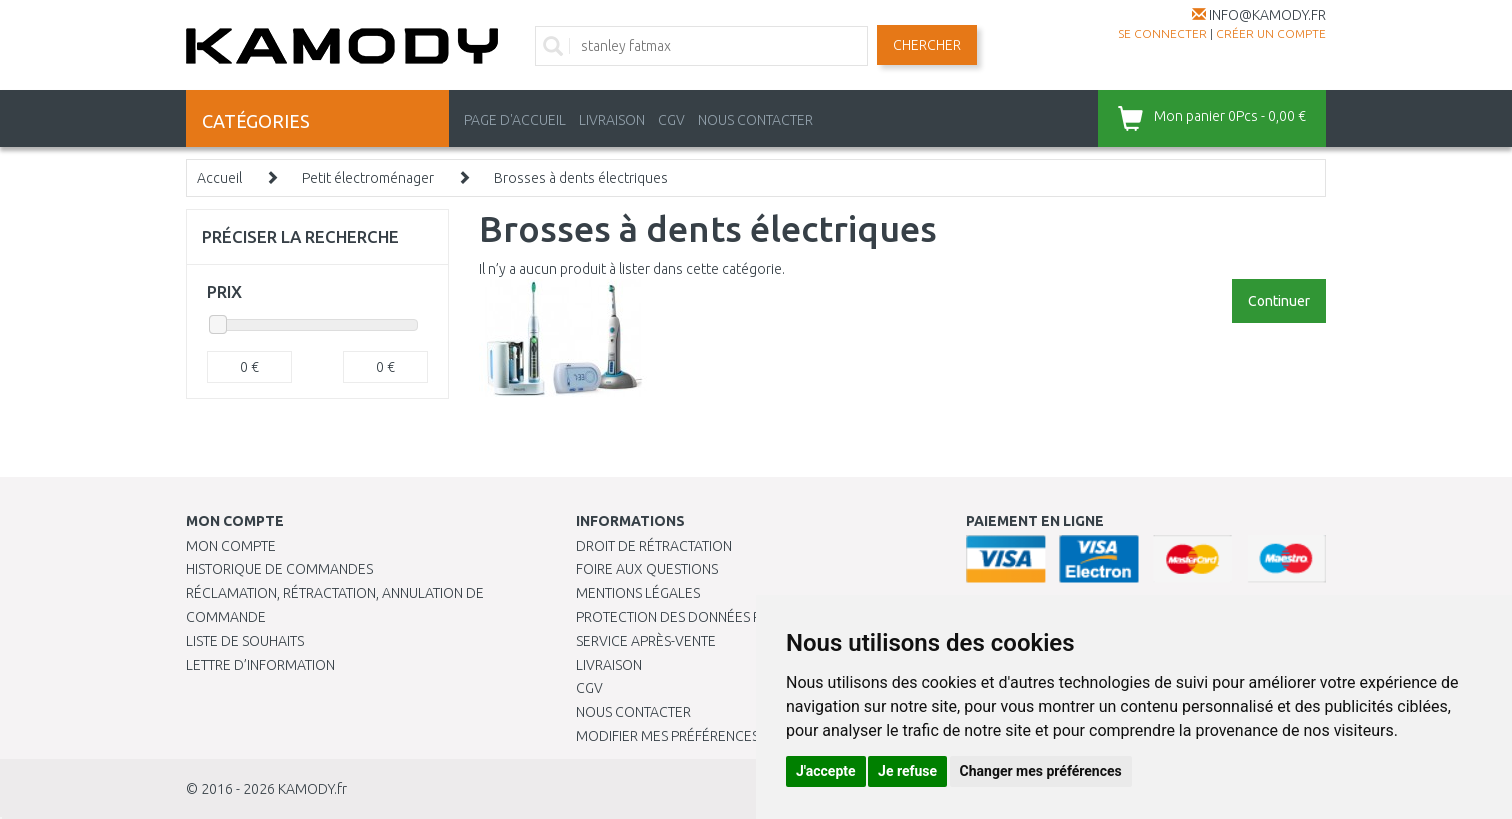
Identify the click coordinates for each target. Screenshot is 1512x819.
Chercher (927, 45)
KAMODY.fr (312, 789)
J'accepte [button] (826, 771)
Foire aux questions (647, 569)
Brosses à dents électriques (581, 178)
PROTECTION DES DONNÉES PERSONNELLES (713, 617)
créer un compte (1271, 33)
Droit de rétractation (654, 546)
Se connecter (1162, 33)
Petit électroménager (368, 178)
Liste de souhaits (245, 641)
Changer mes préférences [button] (1041, 771)
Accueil (219, 178)
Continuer (1279, 301)
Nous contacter (633, 712)
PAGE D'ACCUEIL (515, 120)
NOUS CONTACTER (755, 120)
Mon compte (231, 546)
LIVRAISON (612, 120)
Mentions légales (638, 593)
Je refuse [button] (907, 771)
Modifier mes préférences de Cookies (708, 736)
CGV (671, 120)
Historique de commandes (279, 569)
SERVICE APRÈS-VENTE (646, 641)
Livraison (609, 665)
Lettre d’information (260, 665)
